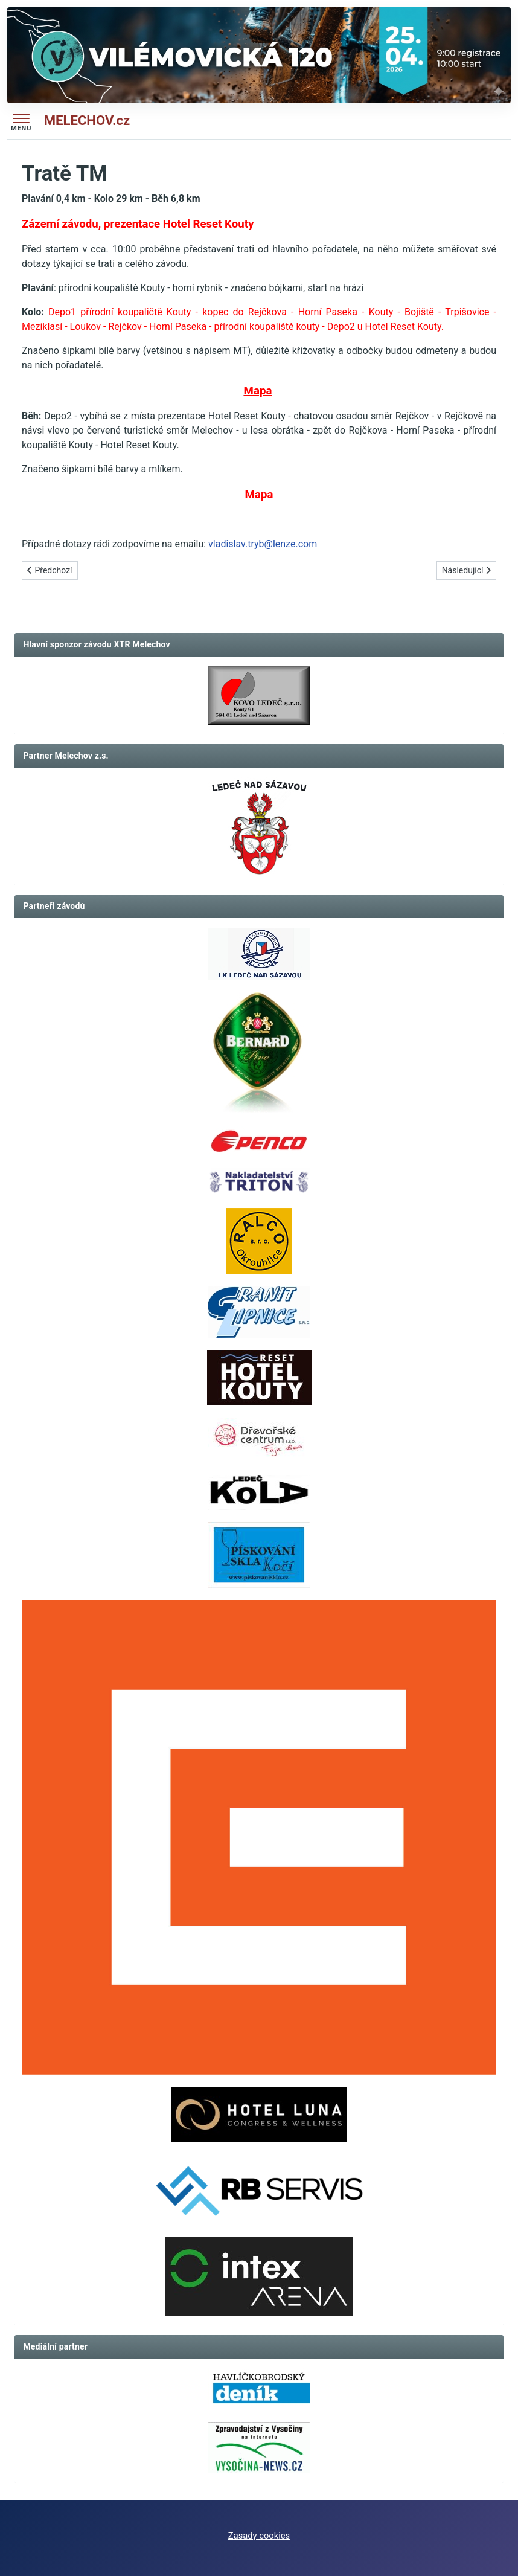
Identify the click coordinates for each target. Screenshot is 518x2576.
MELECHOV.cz (87, 120)
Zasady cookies (259, 2535)
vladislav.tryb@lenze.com (262, 544)
